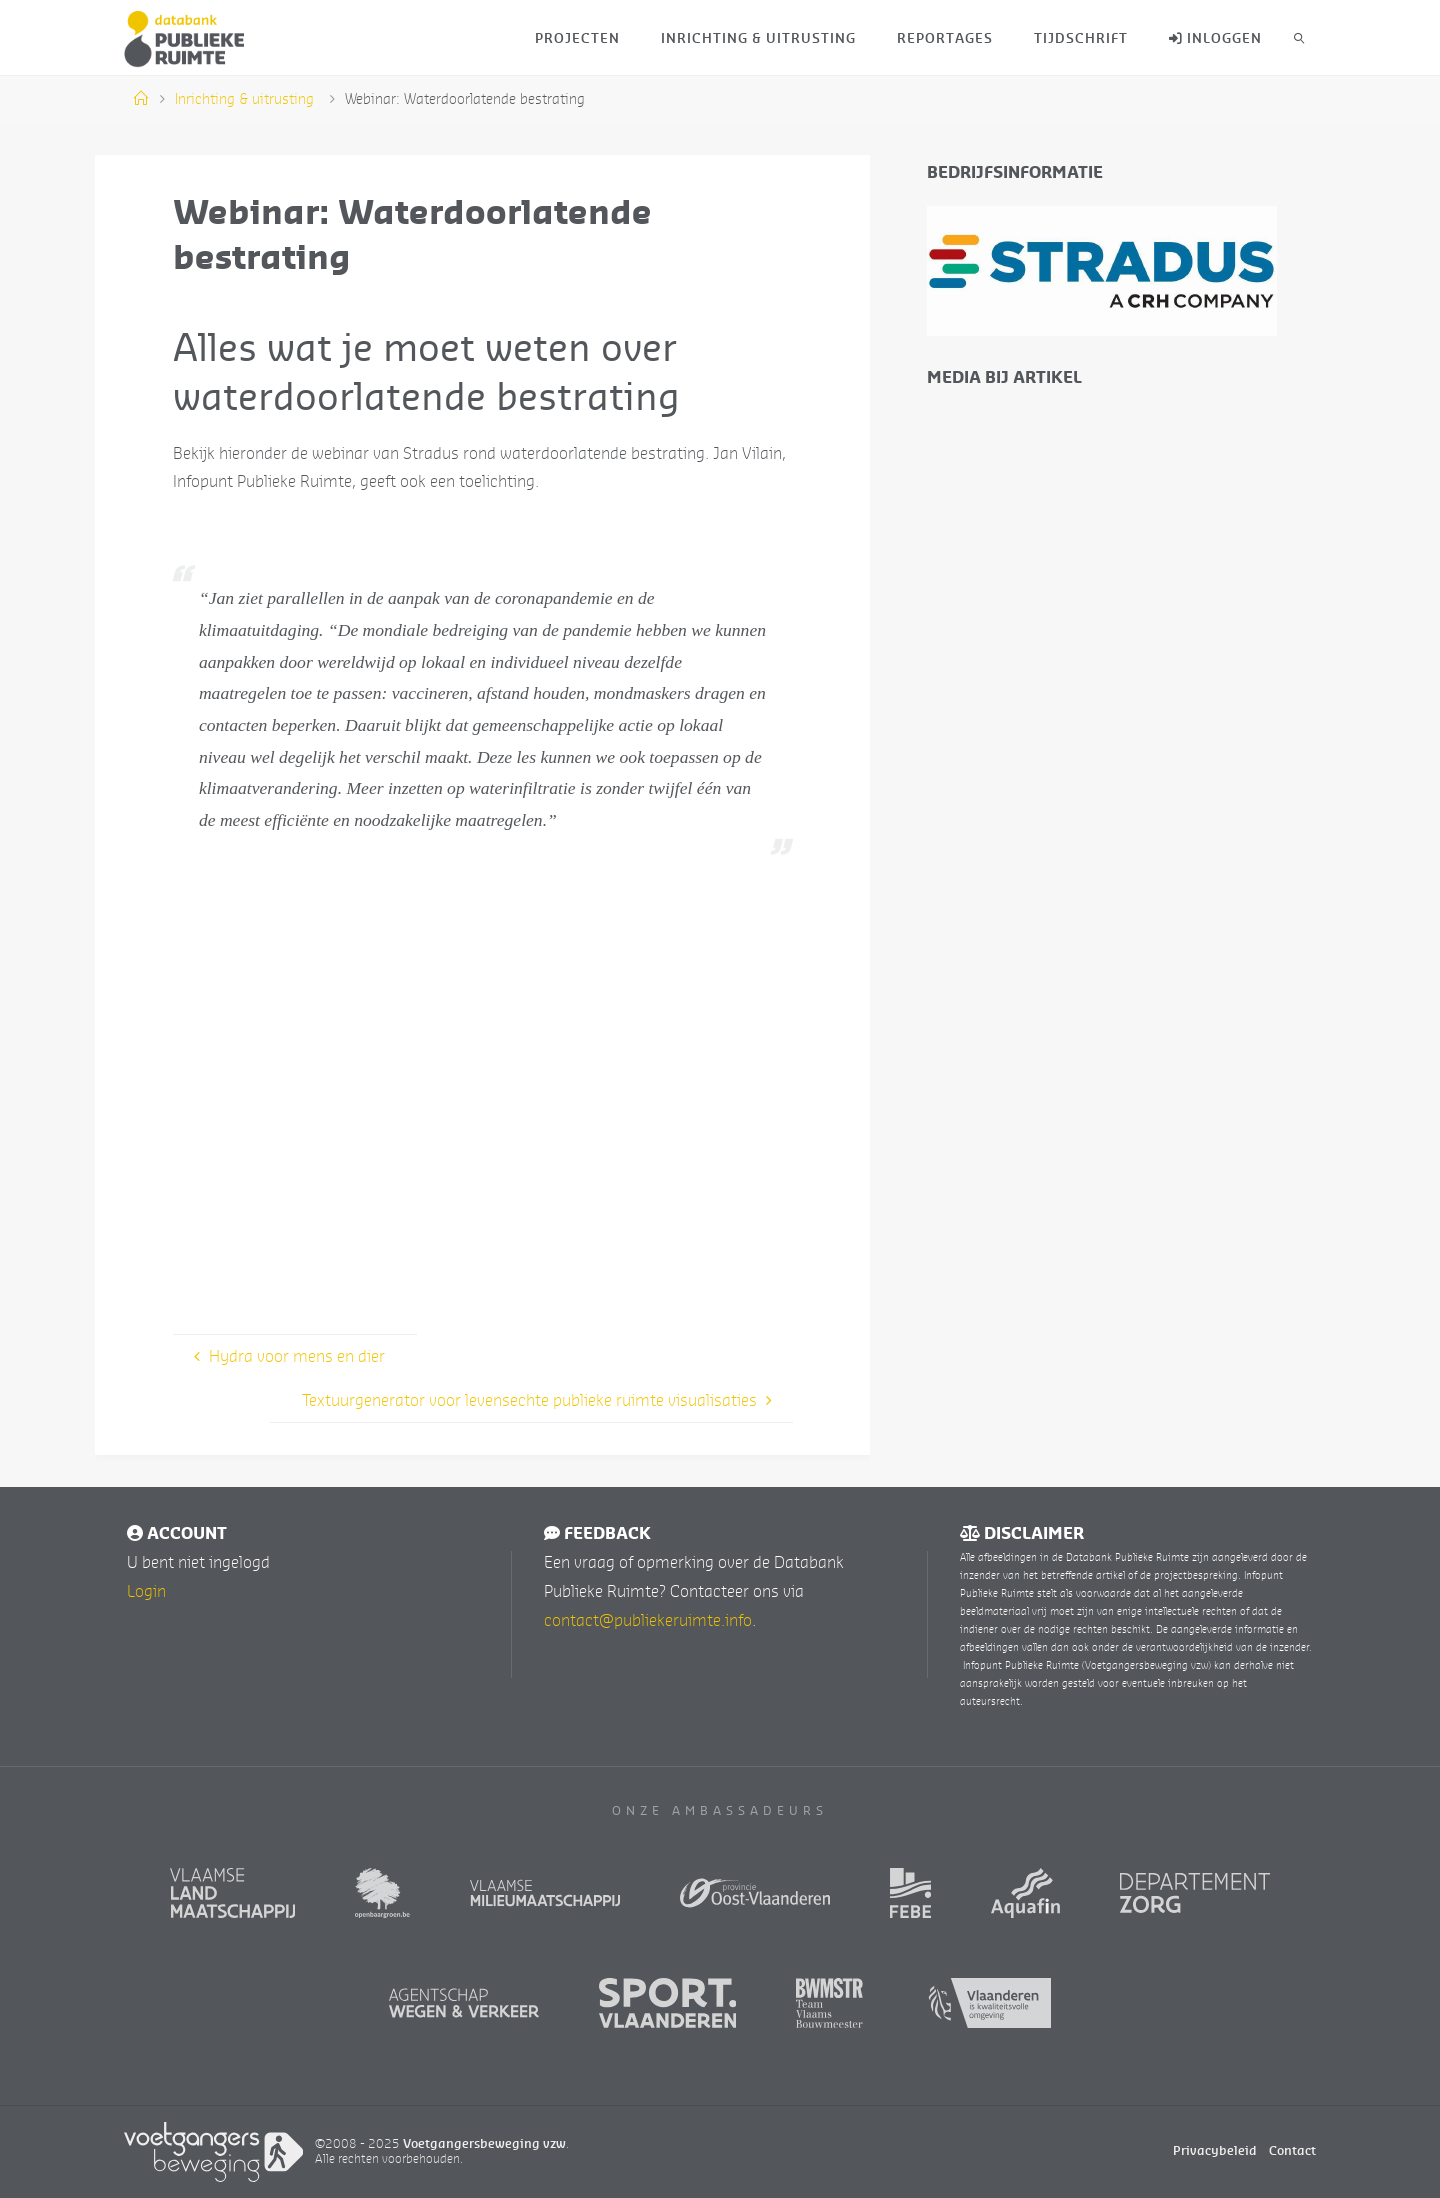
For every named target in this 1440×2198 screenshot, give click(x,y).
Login (146, 1591)
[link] (1299, 37)
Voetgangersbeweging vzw (484, 2143)
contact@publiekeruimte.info (648, 1620)
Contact (1292, 2150)
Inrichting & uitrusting (244, 98)
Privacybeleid (1215, 2150)
